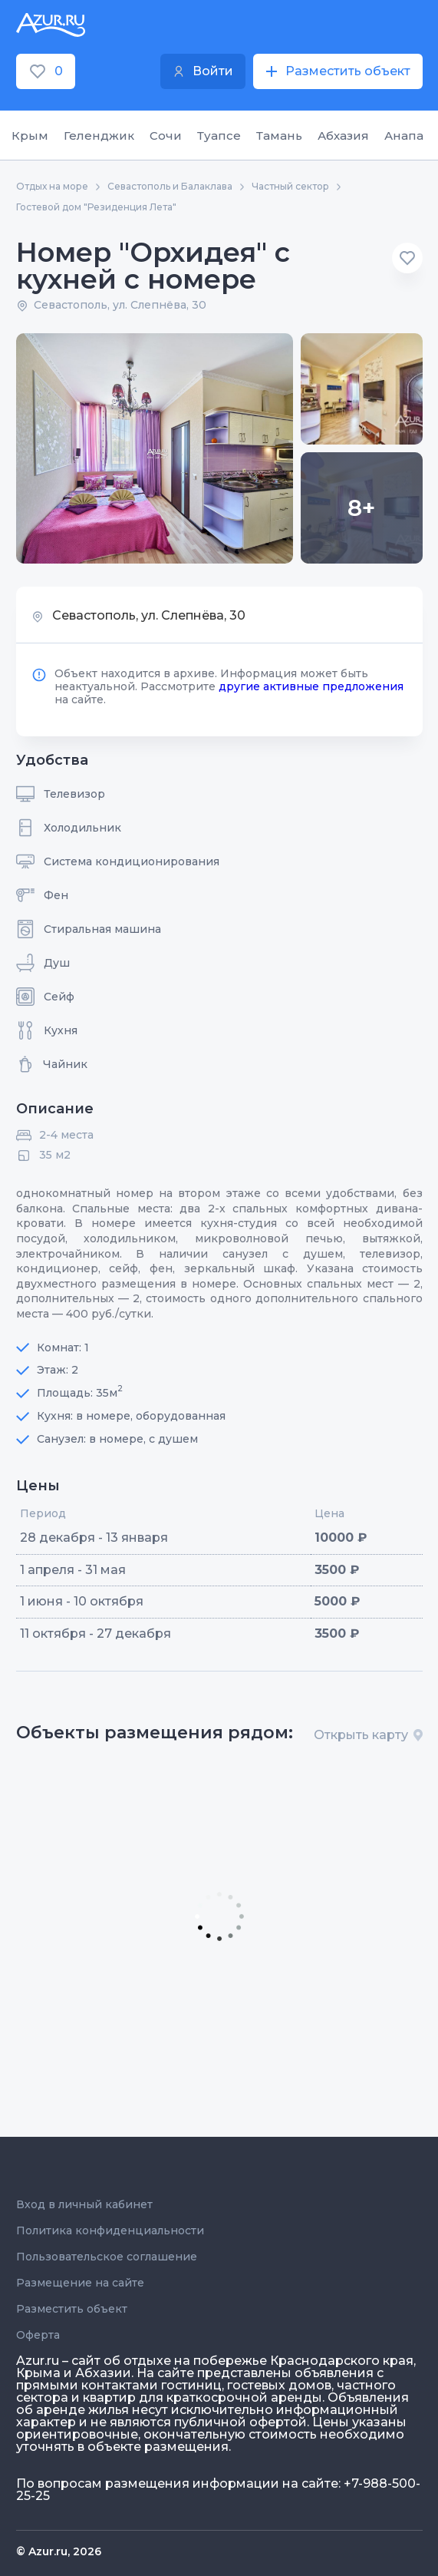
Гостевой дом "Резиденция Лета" (96, 207)
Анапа (403, 135)
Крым (30, 135)
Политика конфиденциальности (110, 2230)
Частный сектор (290, 186)
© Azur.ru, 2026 (58, 2551)
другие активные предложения (311, 686)
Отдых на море (52, 186)
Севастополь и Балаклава (169, 186)
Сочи (166, 135)
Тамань (279, 135)
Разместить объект (71, 2309)
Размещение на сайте (80, 2283)
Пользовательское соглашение (106, 2257)
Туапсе (219, 135)
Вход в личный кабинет (84, 2204)
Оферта (38, 2335)
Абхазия (343, 135)
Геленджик (99, 135)
